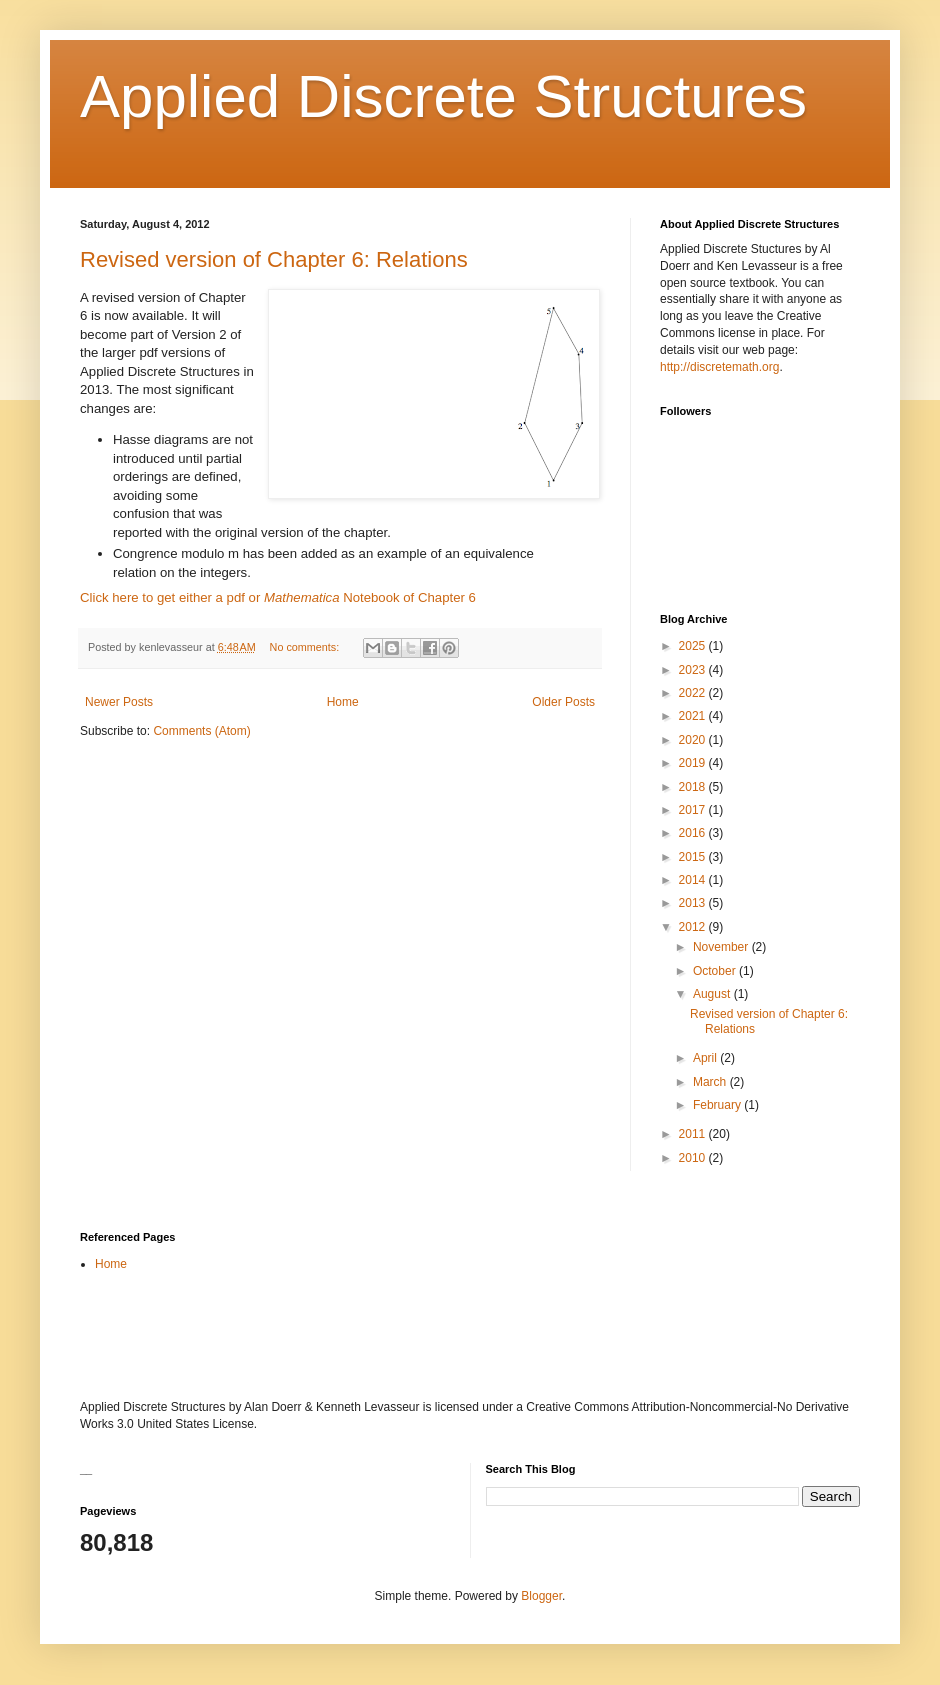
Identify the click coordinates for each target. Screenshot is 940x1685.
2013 (694, 903)
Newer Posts (119, 702)
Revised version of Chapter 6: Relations (274, 259)
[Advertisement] (314, 1335)
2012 (694, 927)
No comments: (306, 647)
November (722, 947)
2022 (694, 693)
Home (343, 702)
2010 (694, 1158)
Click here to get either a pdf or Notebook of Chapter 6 (278, 597)
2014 (694, 880)
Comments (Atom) (201, 731)
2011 (694, 1134)
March (711, 1082)
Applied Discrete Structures (443, 96)
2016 (694, 833)
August (713, 994)
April (706, 1058)
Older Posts (563, 702)
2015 (694, 857)
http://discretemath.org (719, 367)
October (716, 971)
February (718, 1105)
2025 (694, 646)
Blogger (541, 1596)
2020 (694, 740)
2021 (694, 716)
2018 (694, 787)
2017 (694, 810)
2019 (694, 763)
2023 (694, 670)
